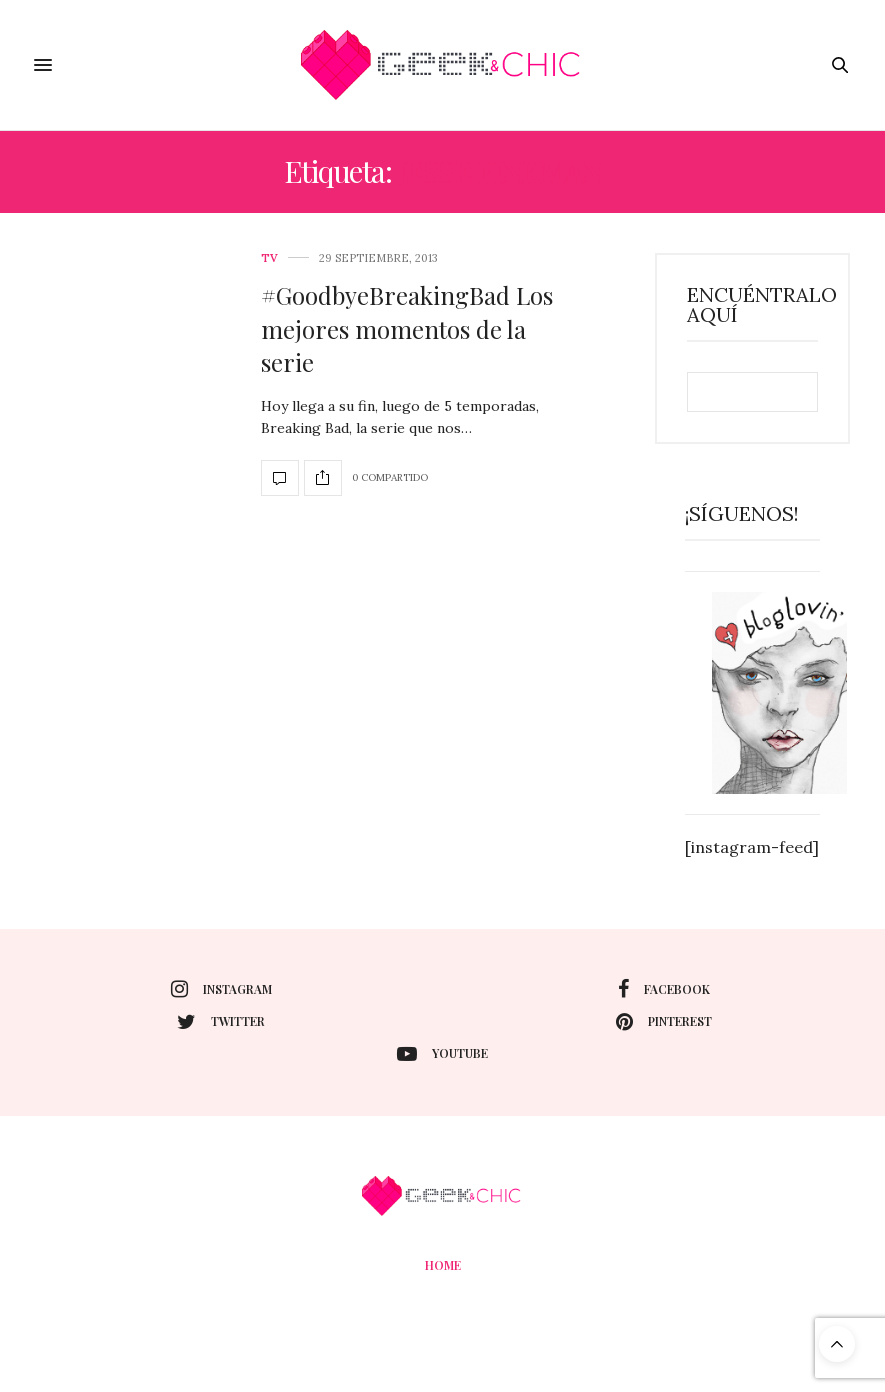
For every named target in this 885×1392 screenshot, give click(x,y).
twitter (221, 1022)
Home (443, 1265)
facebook (664, 989)
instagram (221, 989)
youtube (442, 1054)
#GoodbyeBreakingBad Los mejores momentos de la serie (407, 328)
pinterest (664, 1022)
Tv (269, 258)
